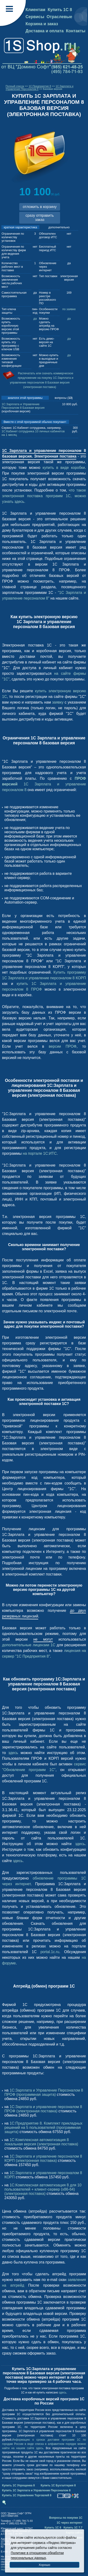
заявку (58, 702)
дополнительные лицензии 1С (28, 1645)
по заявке (69, 309)
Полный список (15, 86)
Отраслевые (59, 16)
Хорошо (44, 2565)
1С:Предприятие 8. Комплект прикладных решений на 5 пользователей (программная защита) (43, 2127)
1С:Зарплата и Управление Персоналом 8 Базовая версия (23, 405)
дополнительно (59, 227)
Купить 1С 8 (60, 9)
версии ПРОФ (63, 1046)
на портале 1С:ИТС (40, 1153)
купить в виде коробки (64, 468)
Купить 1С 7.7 (73, 2527)
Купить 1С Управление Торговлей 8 (26, 2495)
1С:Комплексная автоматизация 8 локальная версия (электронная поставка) (41, 2142)
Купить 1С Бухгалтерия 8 (58, 2485)
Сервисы (35, 16)
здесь (13, 1753)
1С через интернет (69, 2522)
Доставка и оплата (45, 31)
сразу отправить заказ (40, 217)
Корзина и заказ (42, 23)
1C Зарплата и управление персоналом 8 (44, 784)
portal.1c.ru (49, 1952)
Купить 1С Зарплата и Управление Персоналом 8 (36, 2490)
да (35, 318)
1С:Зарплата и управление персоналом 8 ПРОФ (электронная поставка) (43, 2109)
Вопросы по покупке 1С (65, 2517)
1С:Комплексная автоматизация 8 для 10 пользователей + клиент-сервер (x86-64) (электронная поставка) (43, 2189)
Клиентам (36, 9)
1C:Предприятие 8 (40, 86)
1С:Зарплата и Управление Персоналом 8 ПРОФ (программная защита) (43, 2092)
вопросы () (64, 398)
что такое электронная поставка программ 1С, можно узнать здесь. (44, 496)
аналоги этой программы (25, 398)
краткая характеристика (20, 227)
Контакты (75, 31)
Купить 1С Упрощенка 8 (18, 2485)
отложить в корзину (40, 207)
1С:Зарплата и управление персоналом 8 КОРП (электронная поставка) (43, 2158)
